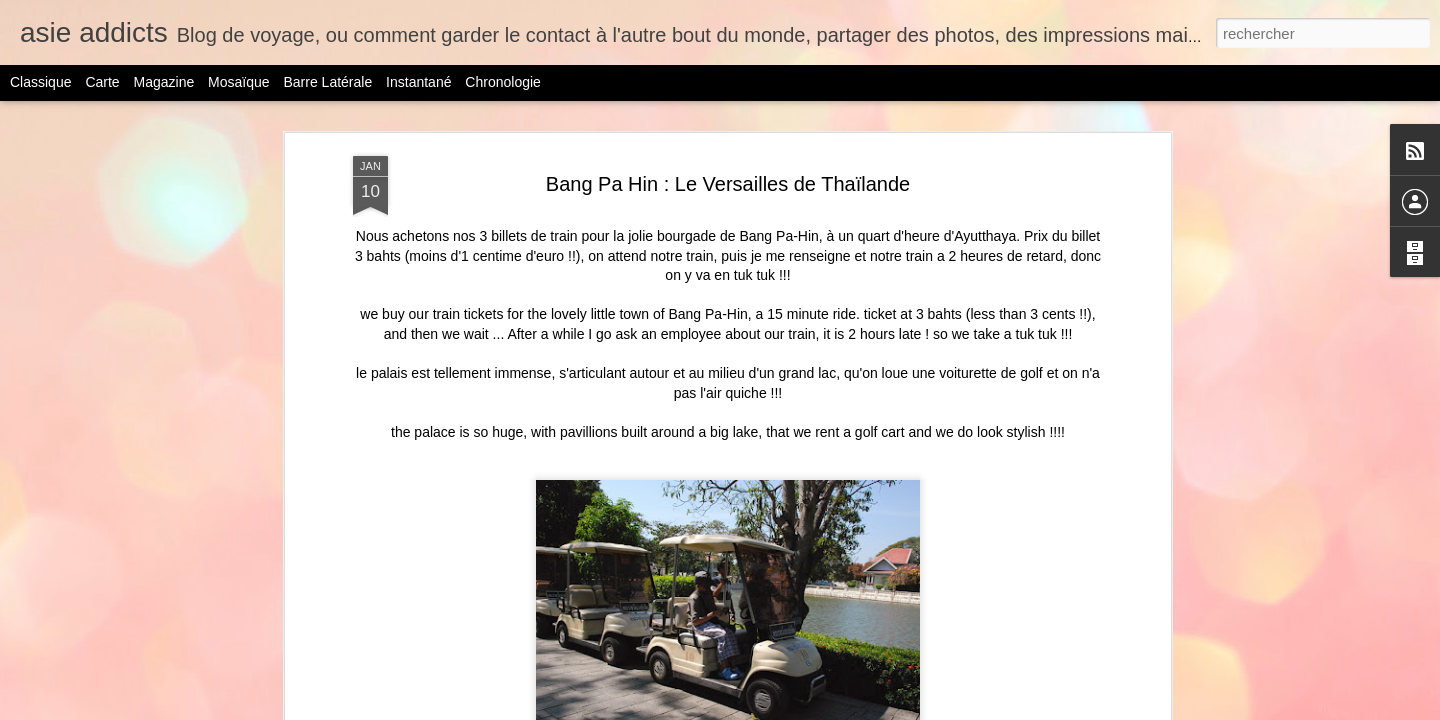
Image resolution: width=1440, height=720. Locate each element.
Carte (102, 82)
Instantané (418, 82)
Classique (40, 82)
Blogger (888, 709)
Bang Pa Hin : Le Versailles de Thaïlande (728, 118)
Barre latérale (327, 82)
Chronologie (503, 82)
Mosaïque (238, 82)
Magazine (164, 82)
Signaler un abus (955, 709)
